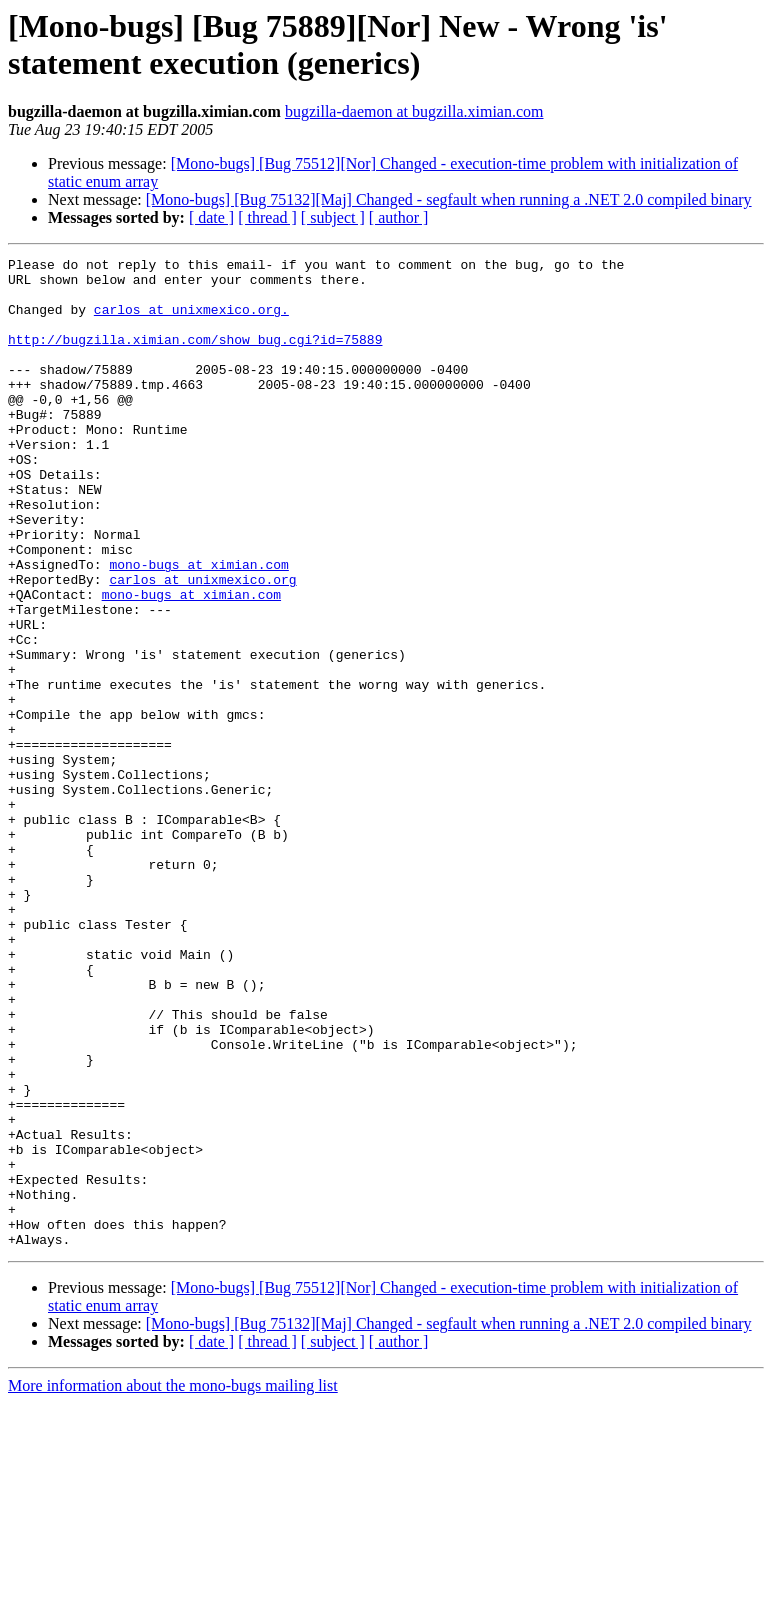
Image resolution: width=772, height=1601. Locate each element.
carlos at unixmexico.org (202, 645)
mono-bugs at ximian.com (198, 627)
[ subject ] (333, 217)
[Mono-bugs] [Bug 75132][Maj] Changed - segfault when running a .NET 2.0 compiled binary (449, 199)
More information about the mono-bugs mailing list (173, 1583)
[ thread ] (267, 217)
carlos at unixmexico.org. (191, 321)
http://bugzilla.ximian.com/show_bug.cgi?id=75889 (195, 357)
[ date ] (211, 217)
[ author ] (399, 217)
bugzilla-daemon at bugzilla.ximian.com (414, 111)
